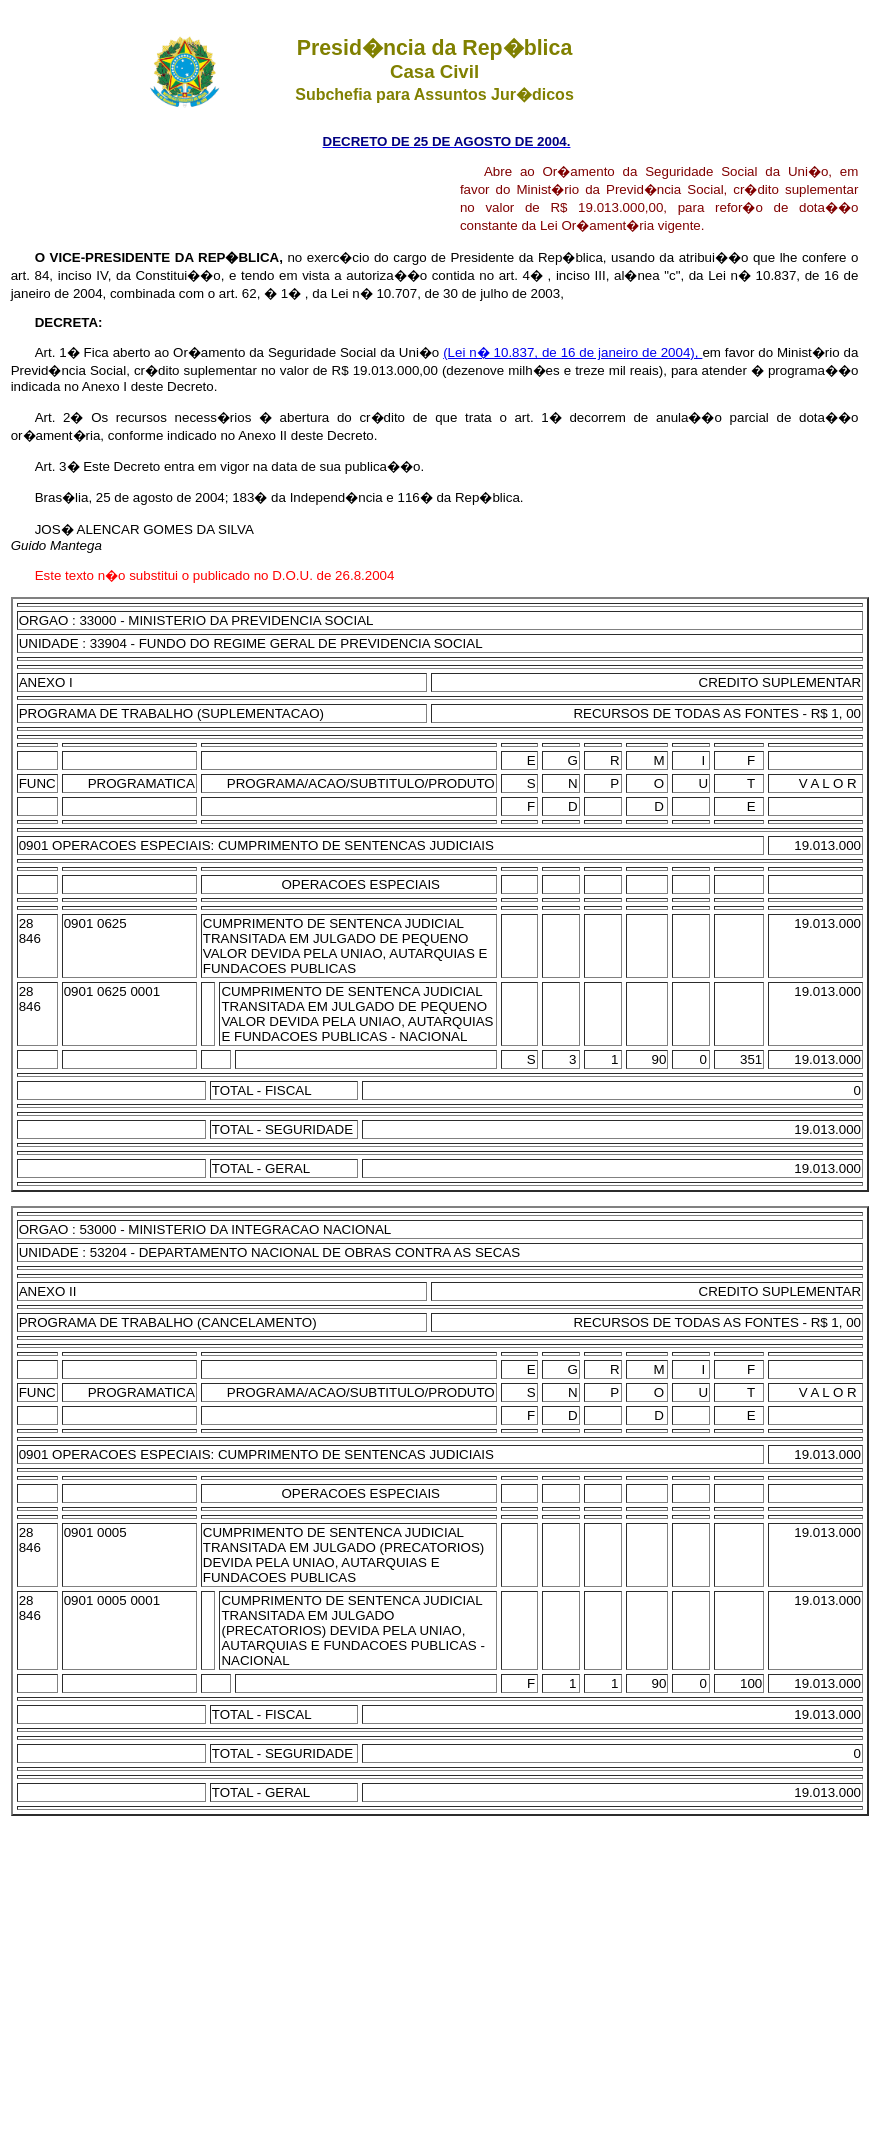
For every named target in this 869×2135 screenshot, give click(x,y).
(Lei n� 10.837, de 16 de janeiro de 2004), (572, 352)
